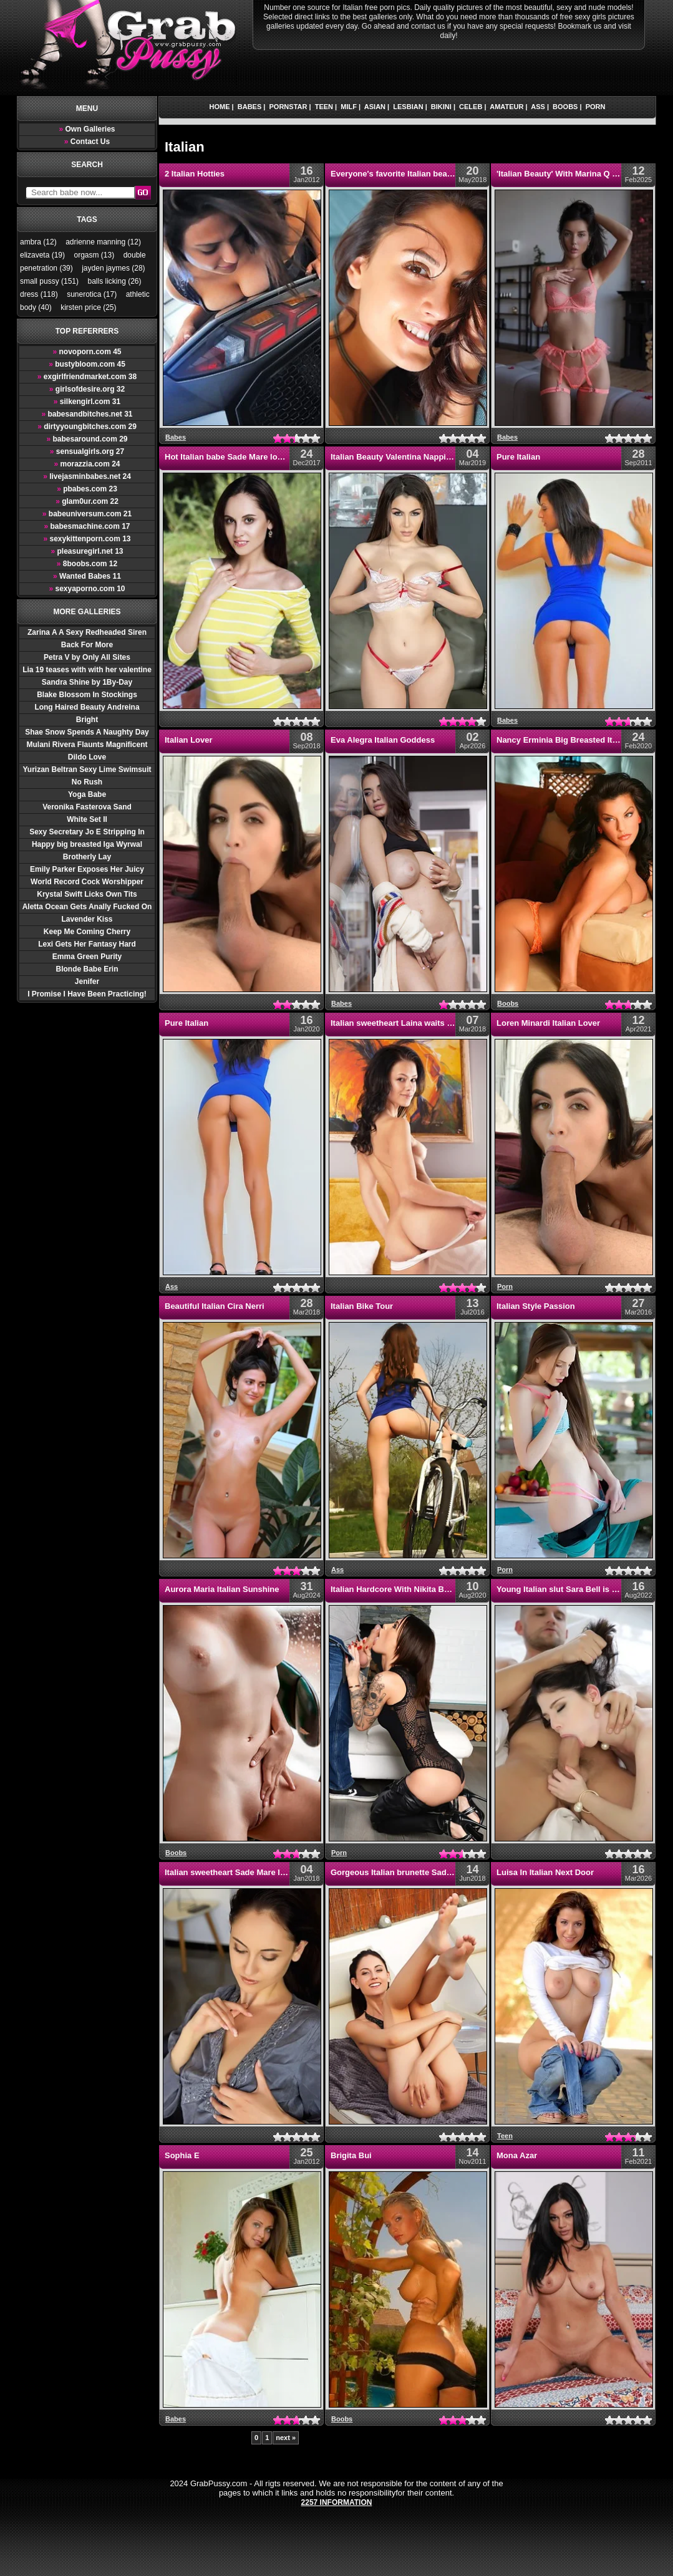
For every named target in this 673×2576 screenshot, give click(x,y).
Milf (349, 106)
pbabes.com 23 (87, 489)
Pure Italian (518, 456)
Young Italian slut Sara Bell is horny (565, 1589)
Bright (87, 719)
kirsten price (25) (88, 307)
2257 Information (336, 2502)
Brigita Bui (351, 2155)
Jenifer (87, 981)
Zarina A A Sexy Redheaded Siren (87, 632)
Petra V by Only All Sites (87, 657)
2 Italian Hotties (195, 173)
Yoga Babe (87, 794)
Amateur (506, 106)
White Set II (87, 819)
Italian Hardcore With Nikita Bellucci (400, 1589)
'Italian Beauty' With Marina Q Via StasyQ (575, 173)
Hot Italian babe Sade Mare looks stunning (246, 456)
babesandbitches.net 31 (86, 414)
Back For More (87, 644)
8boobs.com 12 (87, 563)
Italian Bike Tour (362, 1306)
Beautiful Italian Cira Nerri (214, 1306)
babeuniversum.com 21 (87, 513)
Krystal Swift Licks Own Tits (87, 894)
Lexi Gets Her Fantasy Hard (87, 944)
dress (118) (39, 294)
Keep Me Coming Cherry (87, 931)
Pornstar (288, 106)
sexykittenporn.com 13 (86, 538)
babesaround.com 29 (86, 439)
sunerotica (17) (92, 294)
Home (220, 106)
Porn (596, 106)
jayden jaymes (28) (113, 268)
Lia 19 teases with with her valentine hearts (87, 670)
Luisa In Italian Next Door (545, 1872)
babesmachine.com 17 (87, 526)
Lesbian (408, 106)
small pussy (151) (49, 281)
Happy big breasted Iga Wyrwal (87, 844)
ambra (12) (38, 242)
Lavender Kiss (86, 919)
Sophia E (182, 2155)
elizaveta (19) (42, 255)
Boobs (565, 106)
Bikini (441, 106)
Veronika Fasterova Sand (87, 807)
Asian (374, 106)
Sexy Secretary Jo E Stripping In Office (87, 832)
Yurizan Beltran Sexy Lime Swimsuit (86, 769)
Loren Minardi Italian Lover (548, 1023)
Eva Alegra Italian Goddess (383, 740)
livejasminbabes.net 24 (87, 476)
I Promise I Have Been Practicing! (87, 994)
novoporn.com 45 (86, 351)
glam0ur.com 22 (87, 501)
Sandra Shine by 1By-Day (87, 682)
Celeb (470, 106)
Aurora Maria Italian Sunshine (222, 1589)
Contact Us (87, 141)
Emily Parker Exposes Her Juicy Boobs (87, 870)
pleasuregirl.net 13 (87, 551)
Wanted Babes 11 (87, 576)
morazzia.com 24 (87, 464)
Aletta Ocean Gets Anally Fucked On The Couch (87, 907)
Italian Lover (189, 740)
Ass (538, 106)
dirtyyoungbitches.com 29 (87, 426)
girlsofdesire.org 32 (87, 389)
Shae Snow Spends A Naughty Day (86, 732)
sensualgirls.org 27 (87, 451)
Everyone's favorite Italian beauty (395, 173)
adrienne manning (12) (103, 242)
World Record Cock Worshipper (87, 881)
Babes (250, 106)
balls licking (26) (114, 281)
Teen (324, 106)
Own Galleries (87, 129)
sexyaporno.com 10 (87, 588)
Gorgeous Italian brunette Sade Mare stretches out (428, 1872)
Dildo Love (87, 757)
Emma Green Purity (87, 956)
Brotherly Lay (87, 856)
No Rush (87, 782)
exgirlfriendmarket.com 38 (87, 376)
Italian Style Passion (535, 1306)
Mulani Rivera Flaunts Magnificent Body (86, 745)
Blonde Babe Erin (87, 969)
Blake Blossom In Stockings (87, 694)
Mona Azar (516, 2155)
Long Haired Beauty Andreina (86, 707)
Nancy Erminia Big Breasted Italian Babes (576, 740)
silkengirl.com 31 (87, 401)
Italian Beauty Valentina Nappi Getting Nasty (416, 456)
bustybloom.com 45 (87, 364)
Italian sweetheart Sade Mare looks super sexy (254, 1872)
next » (286, 2437)
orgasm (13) (94, 255)
